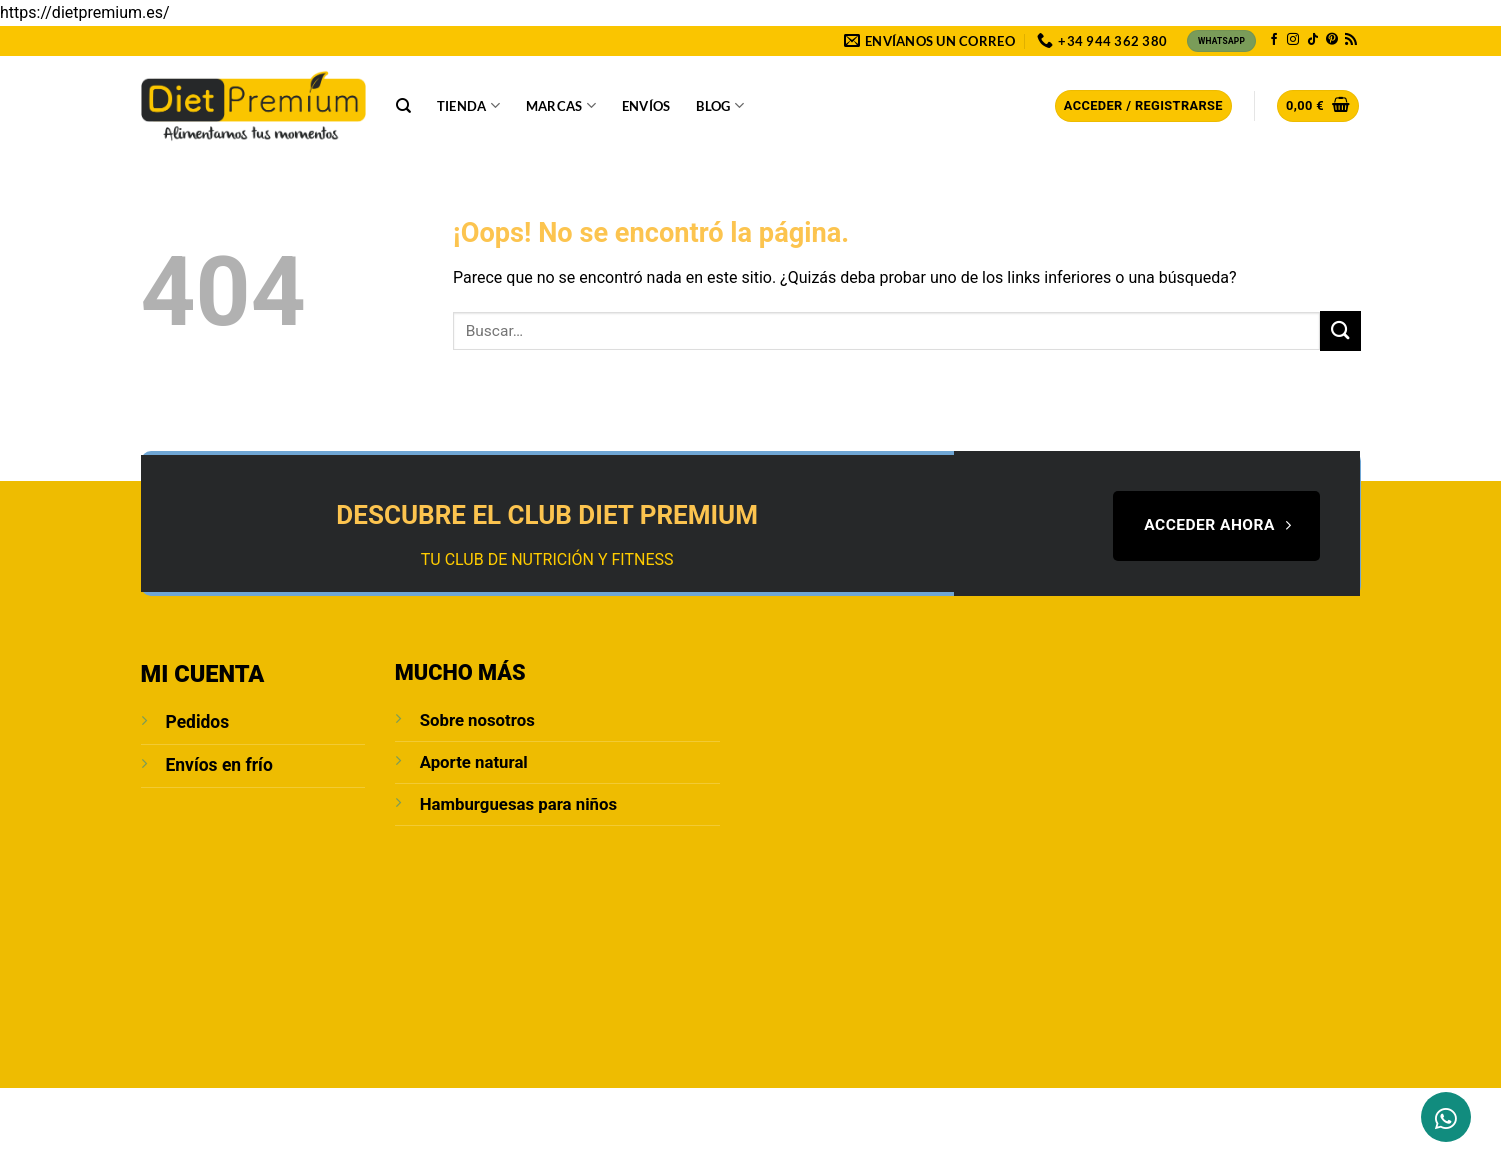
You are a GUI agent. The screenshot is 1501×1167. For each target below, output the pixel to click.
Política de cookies (902, 1110)
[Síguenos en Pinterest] (1332, 40)
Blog (719, 105)
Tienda (468, 105)
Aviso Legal (434, 1110)
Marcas (561, 105)
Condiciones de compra (739, 1110)
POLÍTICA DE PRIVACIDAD (566, 1110)
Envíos (646, 106)
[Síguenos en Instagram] (1293, 40)
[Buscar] (403, 106)
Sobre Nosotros (197, 1110)
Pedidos (198, 722)
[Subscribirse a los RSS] (1351, 40)
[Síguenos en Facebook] (1274, 40)
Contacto (301, 1110)
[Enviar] (1340, 330)
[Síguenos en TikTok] (1313, 40)
